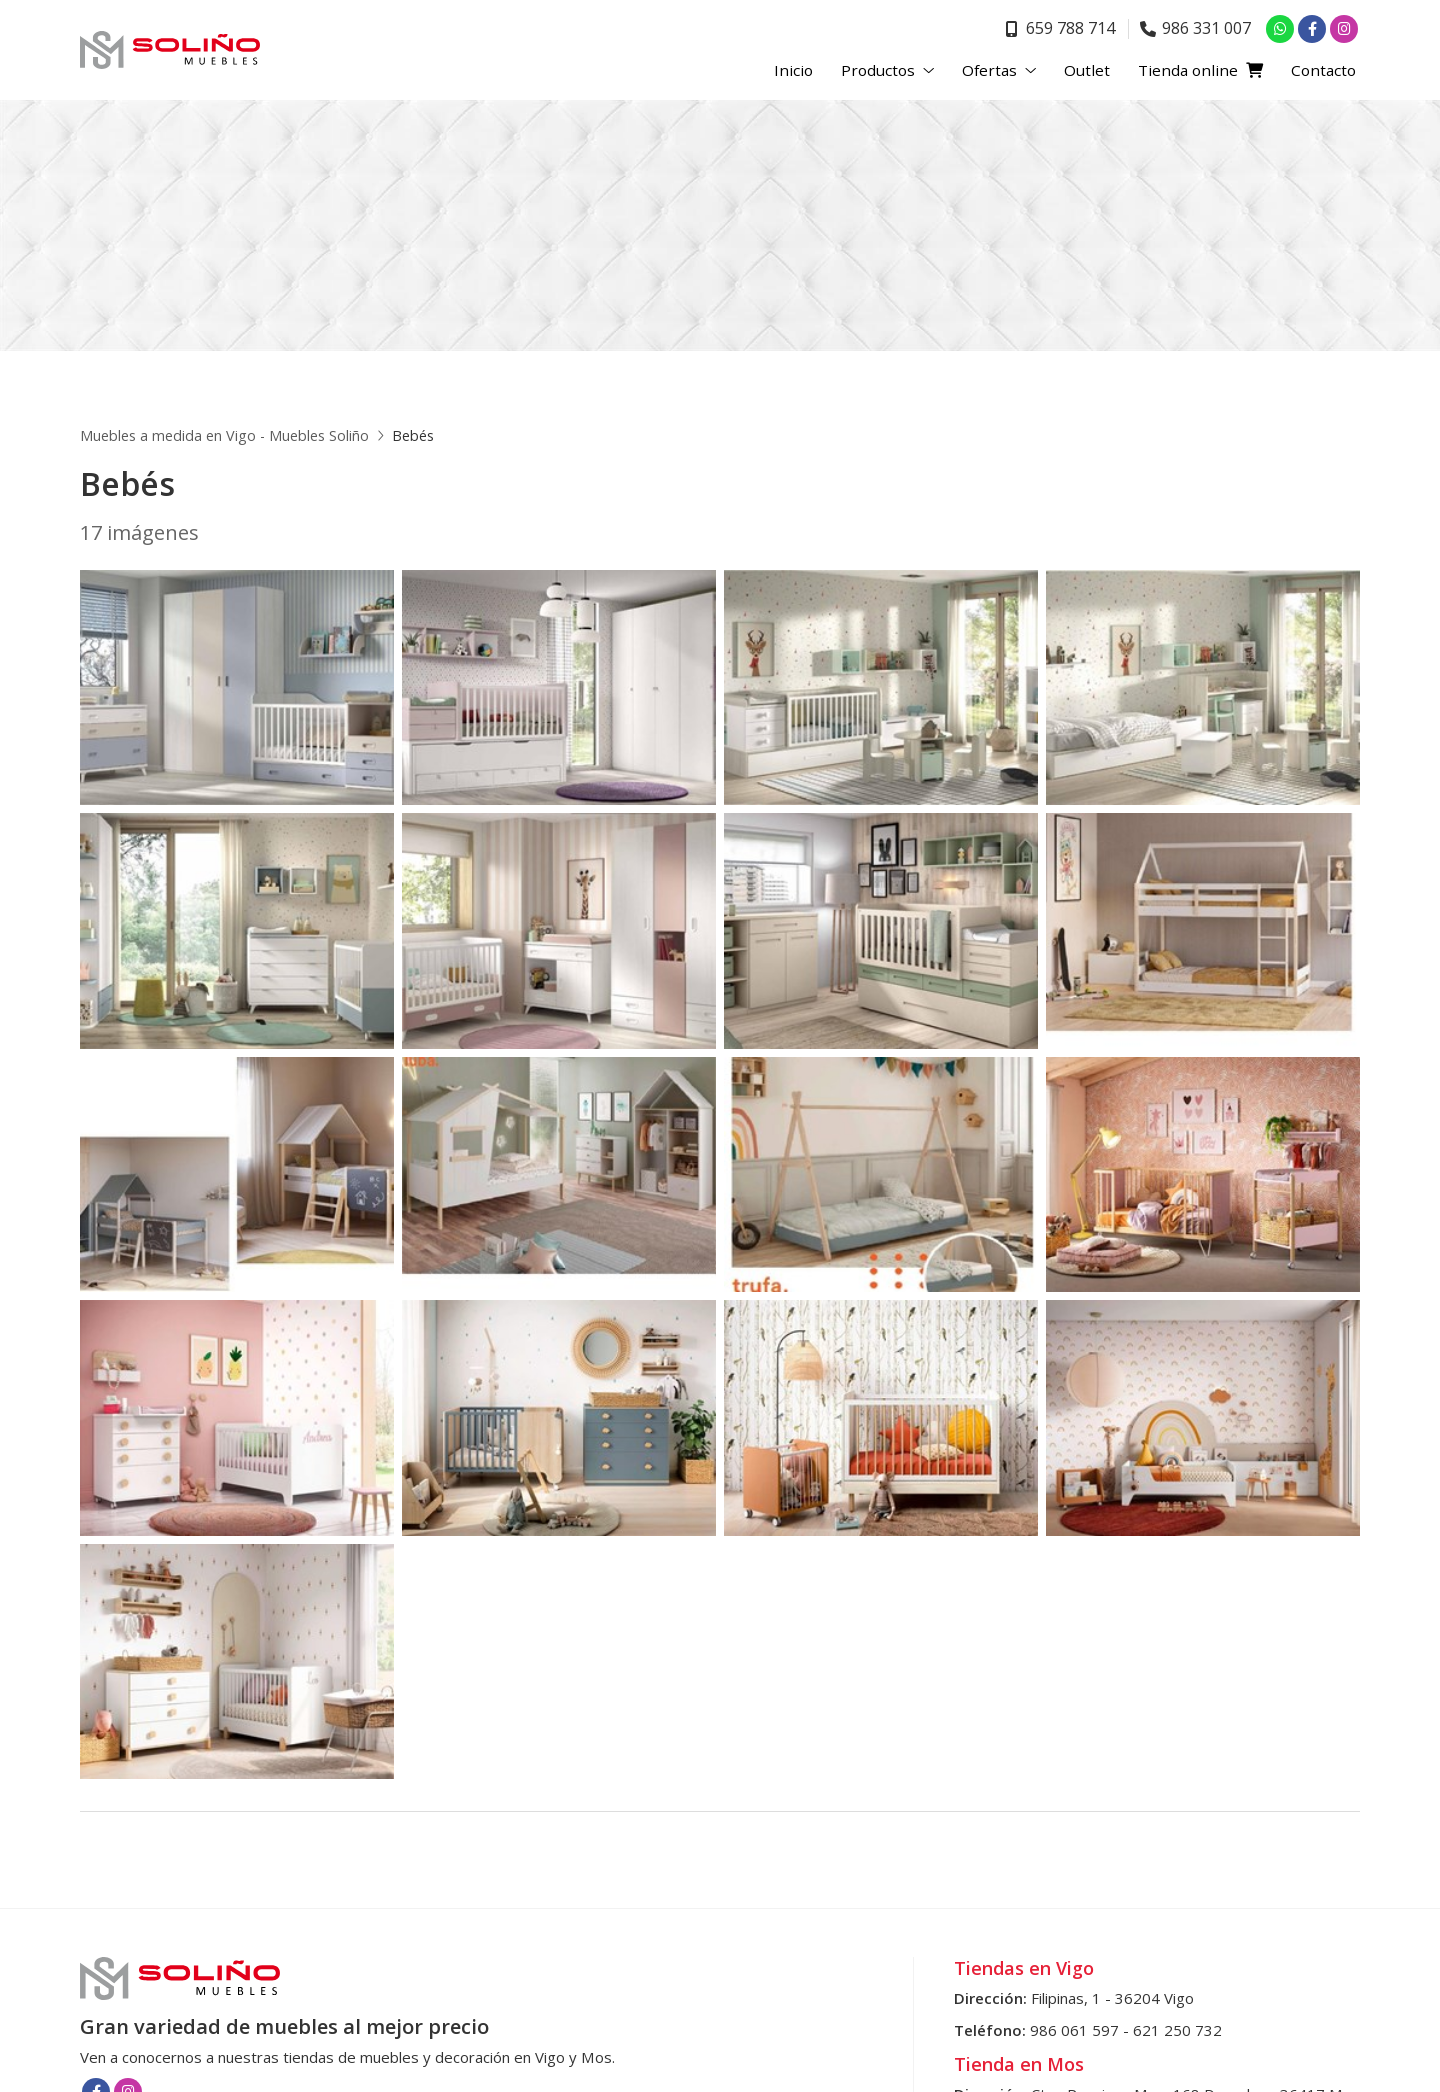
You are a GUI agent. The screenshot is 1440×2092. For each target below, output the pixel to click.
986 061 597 (1074, 2030)
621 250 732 (1177, 2030)
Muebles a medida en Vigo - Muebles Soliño (224, 435)
